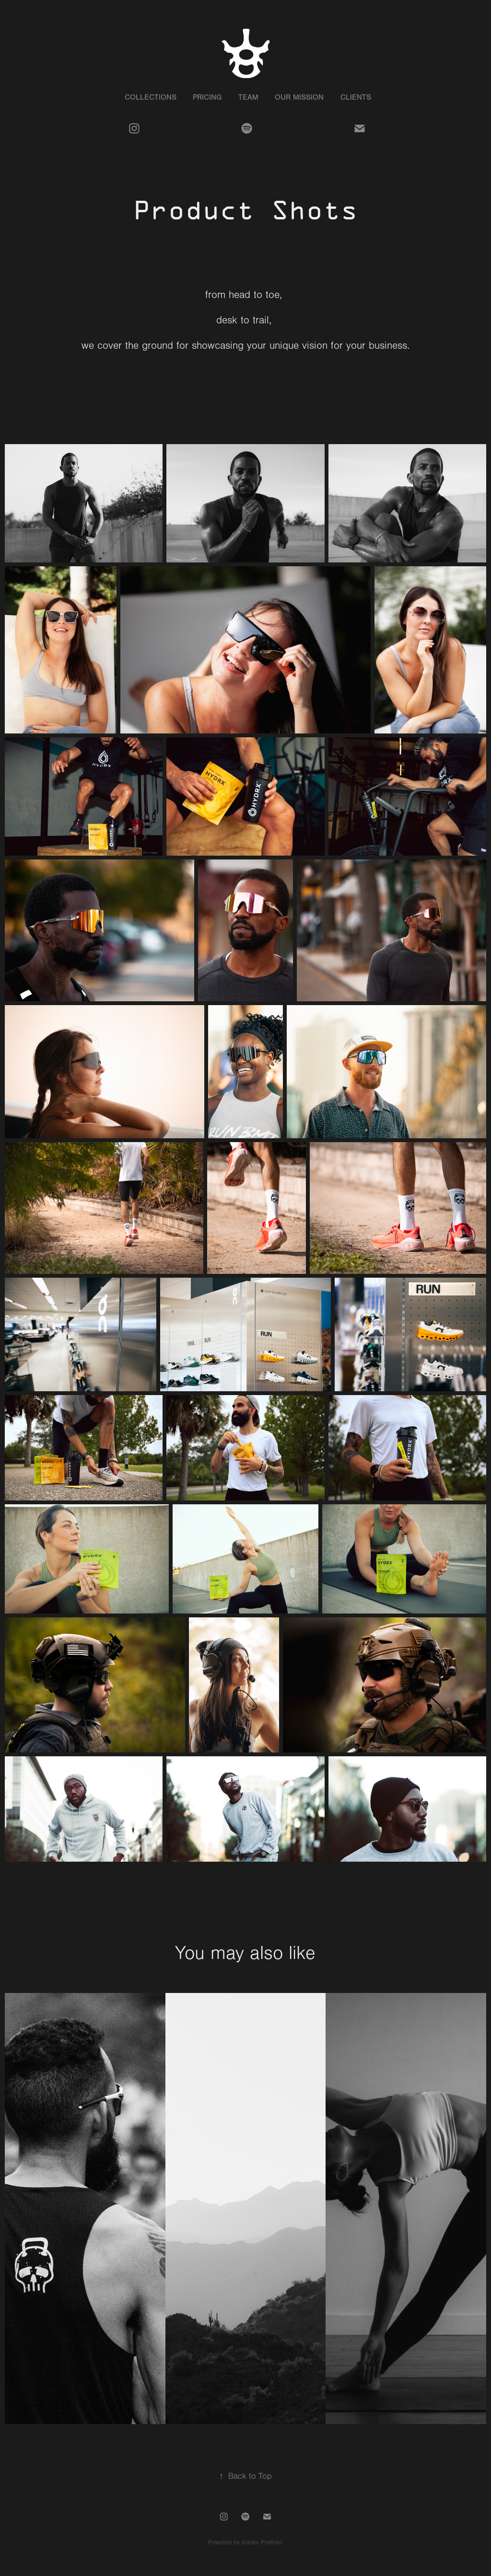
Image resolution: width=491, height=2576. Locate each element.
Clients (355, 97)
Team (248, 97)
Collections (150, 97)
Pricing (207, 97)
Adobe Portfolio (262, 2542)
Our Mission (299, 97)
